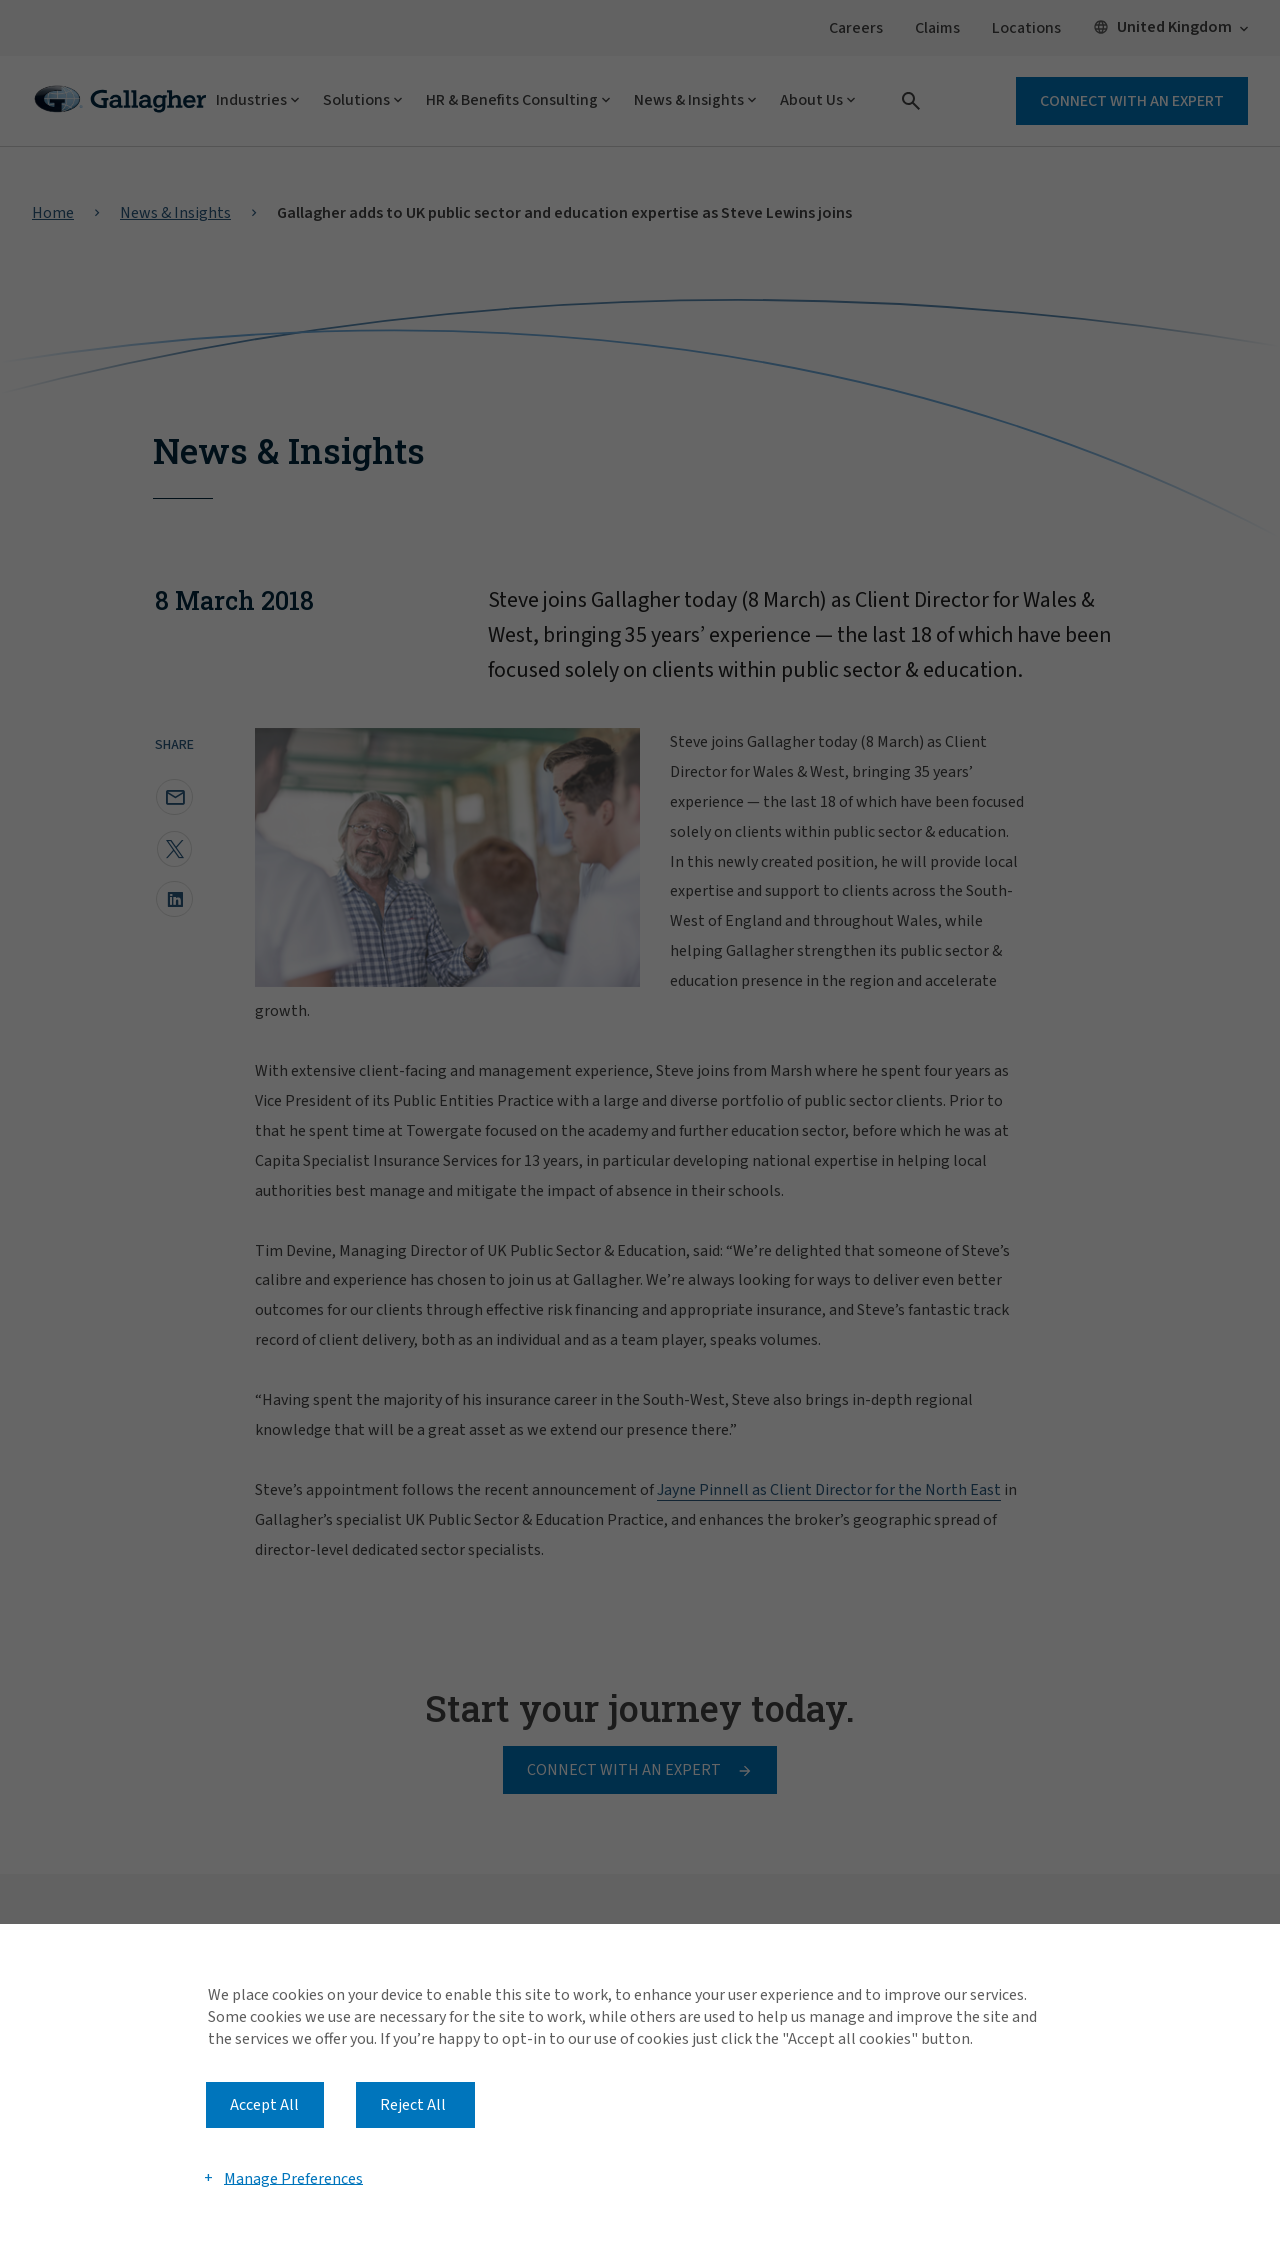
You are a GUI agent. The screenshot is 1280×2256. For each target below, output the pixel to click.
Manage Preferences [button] (293, 2178)
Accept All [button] (264, 2105)
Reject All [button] (413, 2105)
